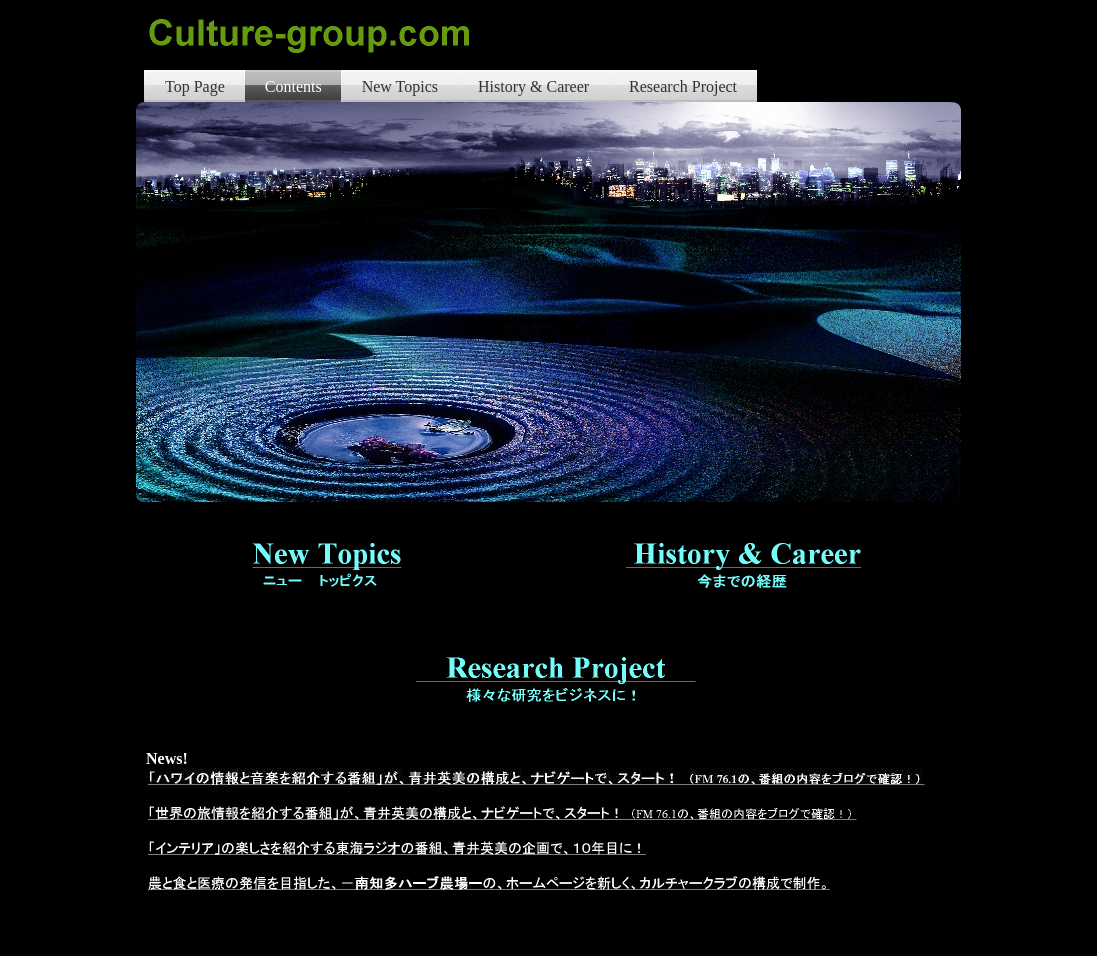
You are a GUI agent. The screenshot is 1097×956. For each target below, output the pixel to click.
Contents (293, 86)
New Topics (400, 86)
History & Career (533, 86)
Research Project (683, 86)
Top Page (195, 86)
